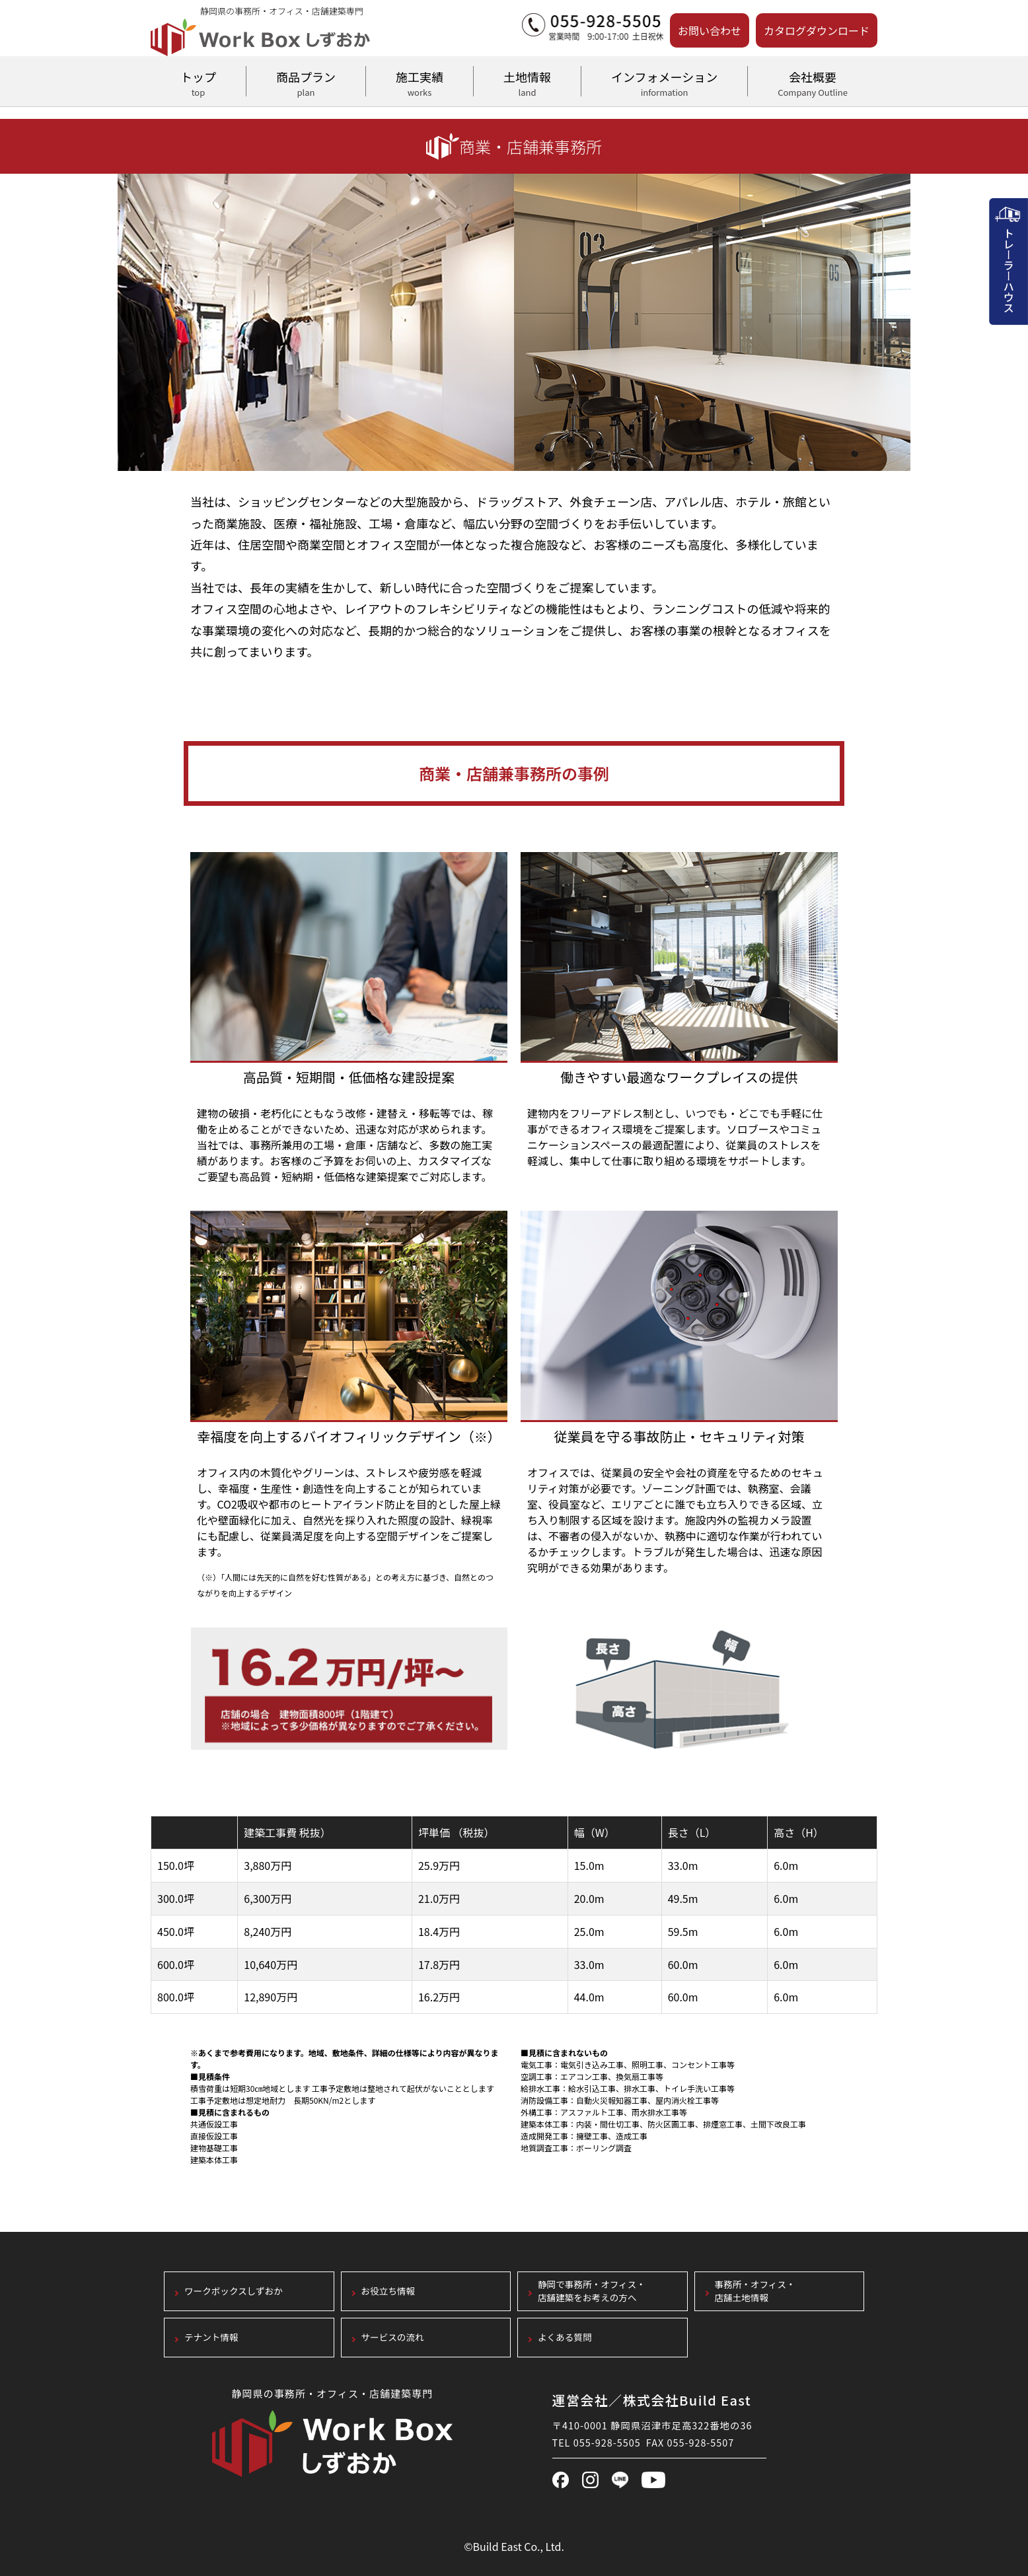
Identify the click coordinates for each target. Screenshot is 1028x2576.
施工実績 (419, 82)
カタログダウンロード (816, 30)
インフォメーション (664, 82)
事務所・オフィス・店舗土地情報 (755, 2291)
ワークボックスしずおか (233, 2291)
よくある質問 (565, 2337)
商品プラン (305, 82)
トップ (198, 82)
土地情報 (527, 82)
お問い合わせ (709, 30)
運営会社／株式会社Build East (652, 2400)
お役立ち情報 (388, 2291)
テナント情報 (211, 2337)
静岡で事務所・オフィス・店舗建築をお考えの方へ (591, 2291)
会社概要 (812, 82)
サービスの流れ (392, 2337)
